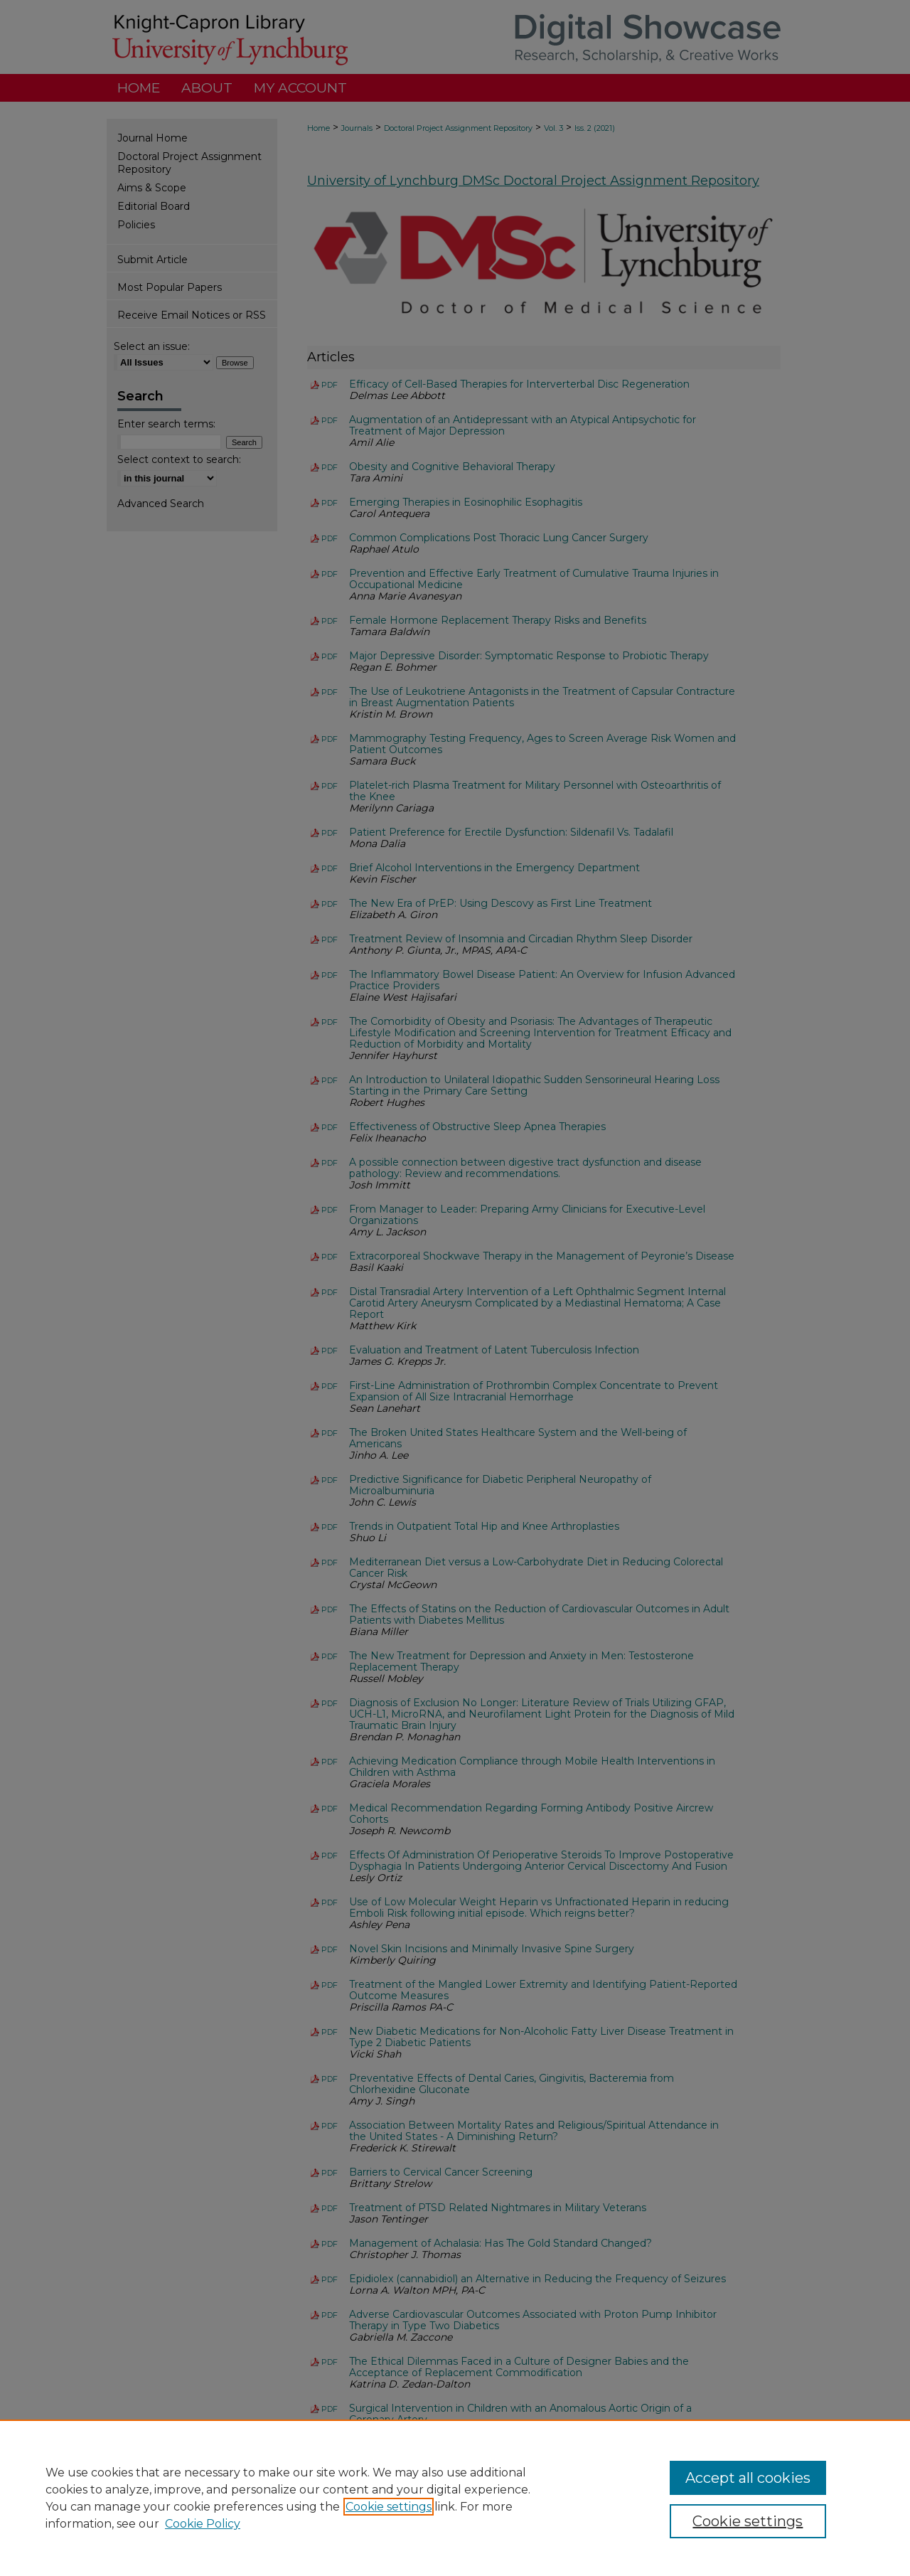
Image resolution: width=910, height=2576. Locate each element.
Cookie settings (389, 2506)
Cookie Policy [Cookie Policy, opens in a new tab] (202, 2523)
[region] (455, 2498)
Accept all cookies (747, 2477)
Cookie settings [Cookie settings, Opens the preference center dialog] (747, 2521)
